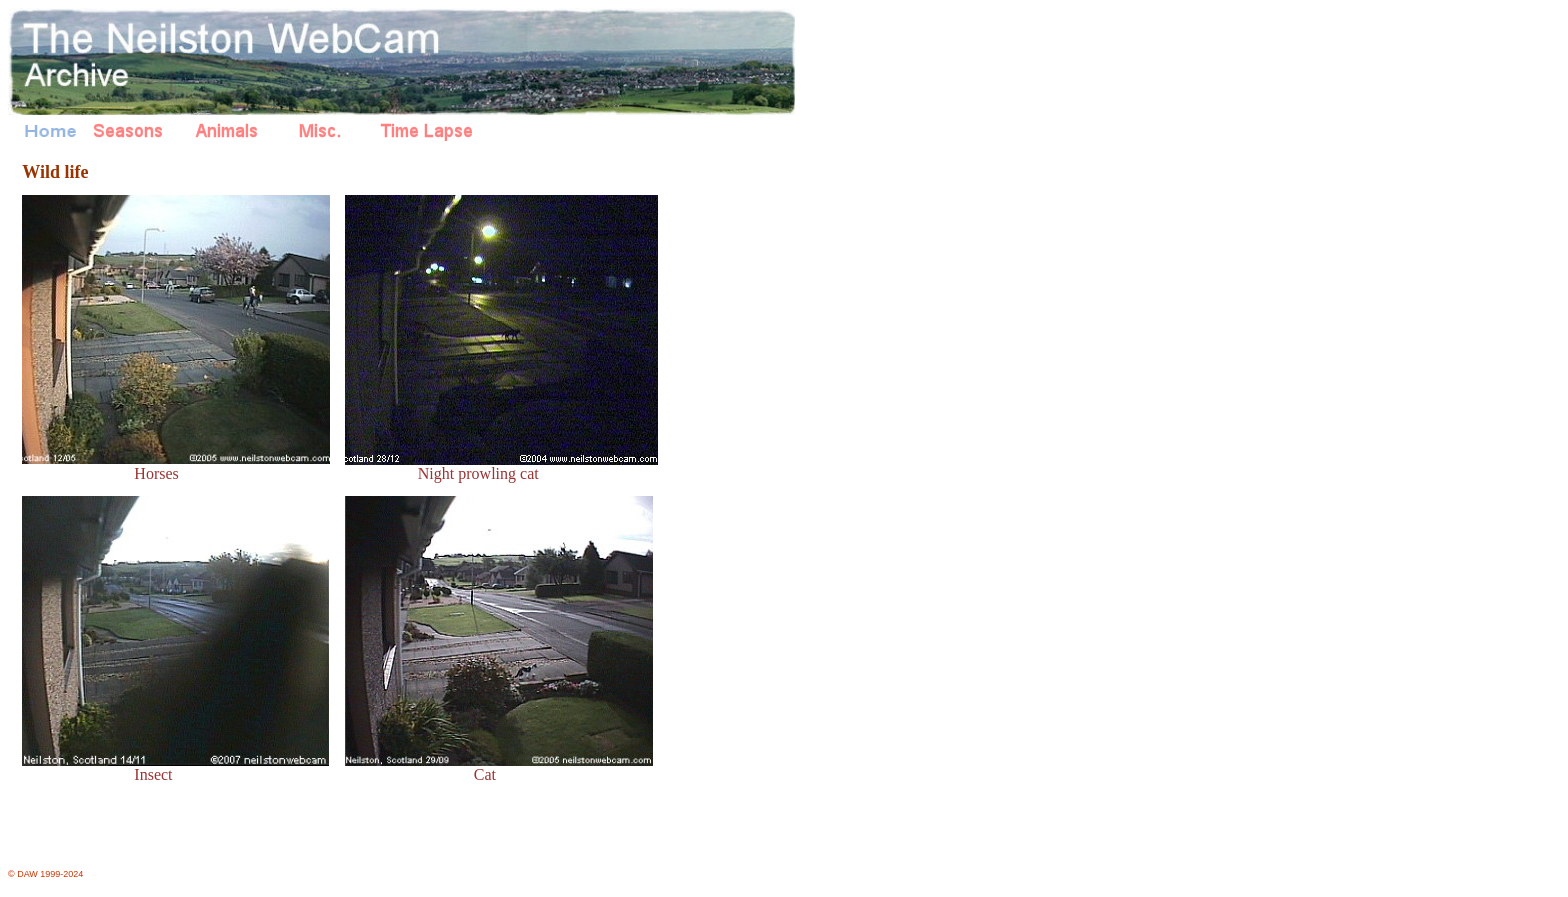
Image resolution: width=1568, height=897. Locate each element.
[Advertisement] (748, 490)
